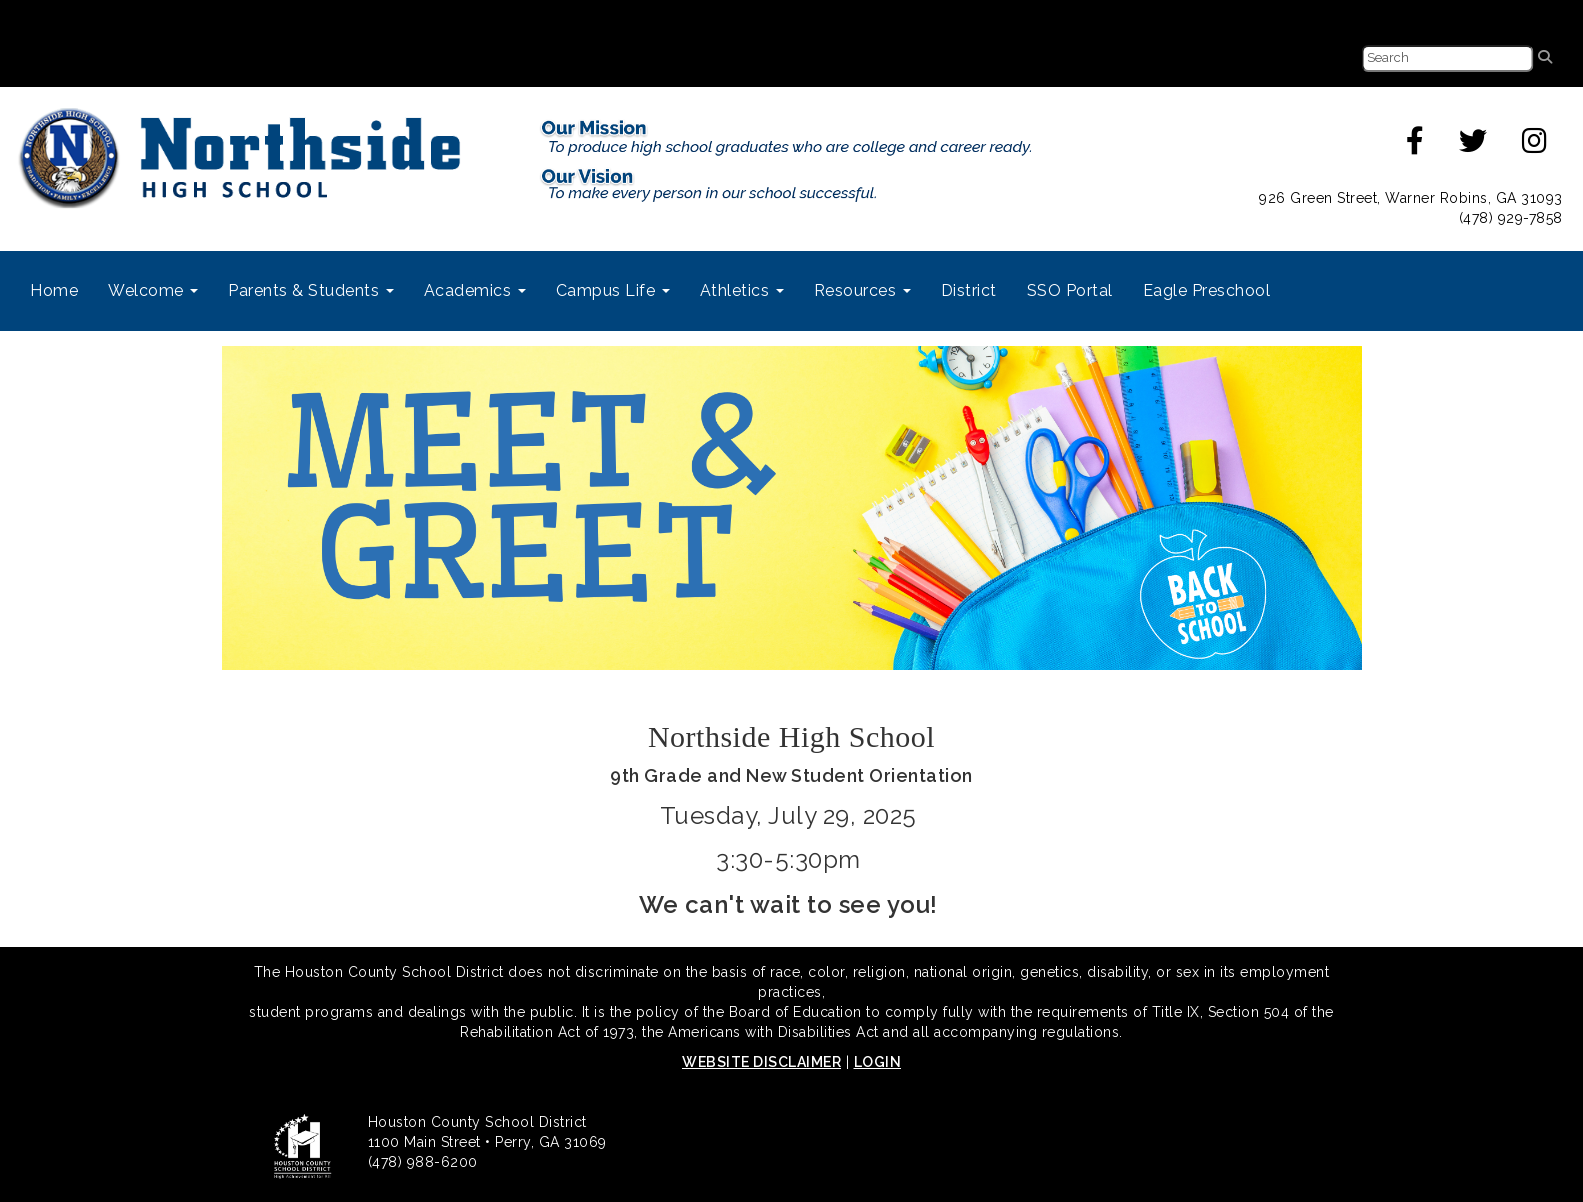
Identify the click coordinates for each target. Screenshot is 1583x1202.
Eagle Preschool (1207, 290)
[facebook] (1415, 146)
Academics (475, 290)
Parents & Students (311, 290)
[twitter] (1473, 146)
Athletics (742, 290)
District (969, 290)
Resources (862, 290)
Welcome (153, 290)
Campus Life (613, 290)
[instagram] (1535, 146)
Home (54, 290)
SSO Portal (1070, 290)
